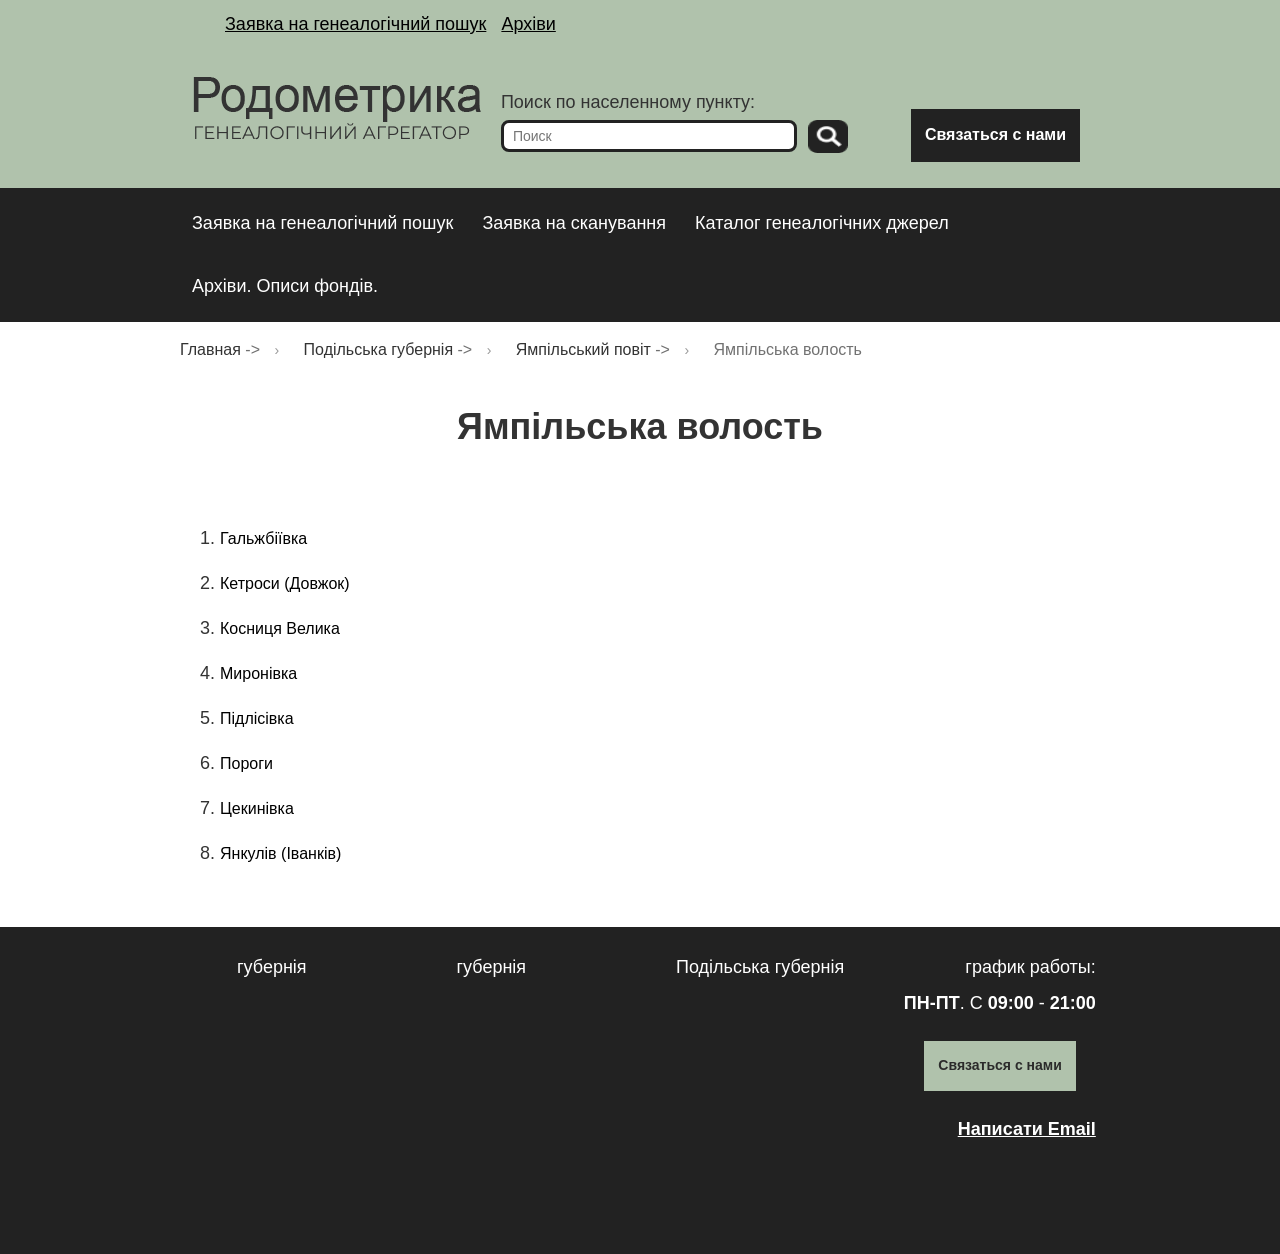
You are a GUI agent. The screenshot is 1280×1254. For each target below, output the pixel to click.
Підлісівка (257, 718)
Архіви (528, 24)
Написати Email (1027, 1129)
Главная (210, 349)
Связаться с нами (995, 134)
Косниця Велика (280, 628)
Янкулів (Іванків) (280, 853)
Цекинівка (257, 808)
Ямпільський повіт (583, 349)
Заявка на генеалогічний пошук (355, 24)
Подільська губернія (379, 349)
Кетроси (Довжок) (285, 583)
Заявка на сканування (574, 223)
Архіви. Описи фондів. (285, 286)
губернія (272, 967)
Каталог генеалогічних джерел (822, 223)
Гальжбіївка (263, 538)
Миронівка (258, 673)
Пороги (246, 763)
